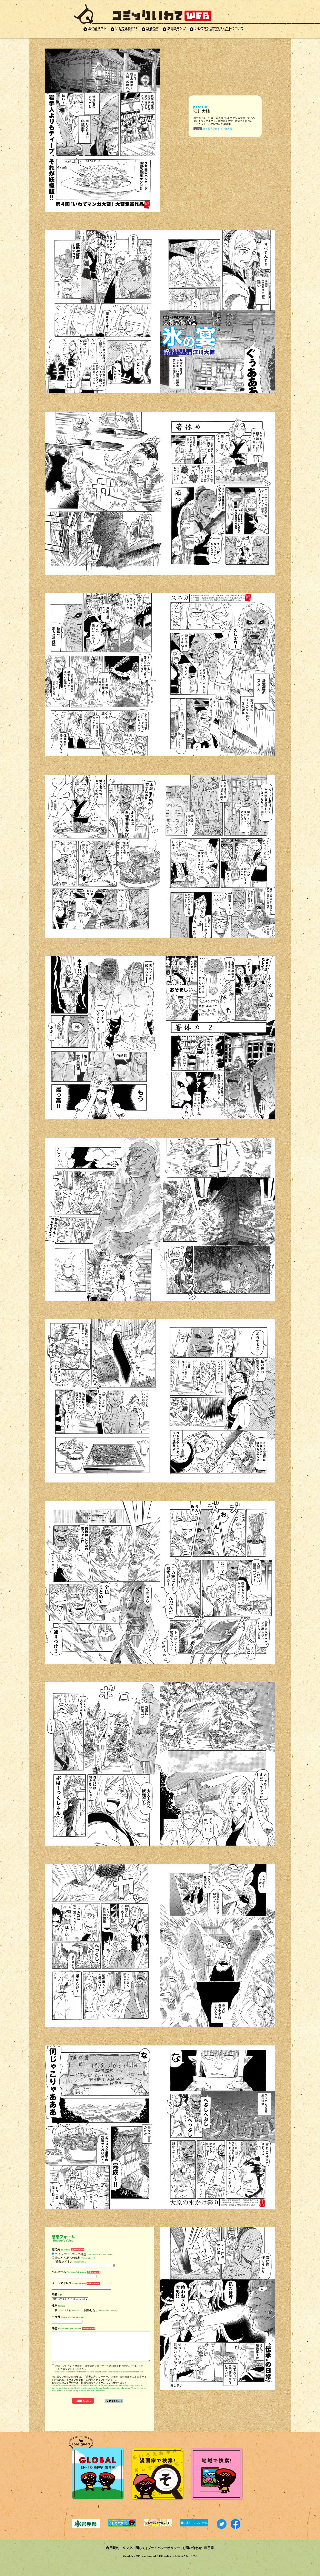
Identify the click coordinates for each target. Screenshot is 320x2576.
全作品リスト (95, 29)
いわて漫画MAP (124, 29)
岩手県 (209, 2548)
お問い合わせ (192, 2548)
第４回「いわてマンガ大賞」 (218, 128)
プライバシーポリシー (164, 2548)
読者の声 (150, 29)
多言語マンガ (174, 29)
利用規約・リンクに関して (125, 2548)
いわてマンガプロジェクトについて (216, 29)
